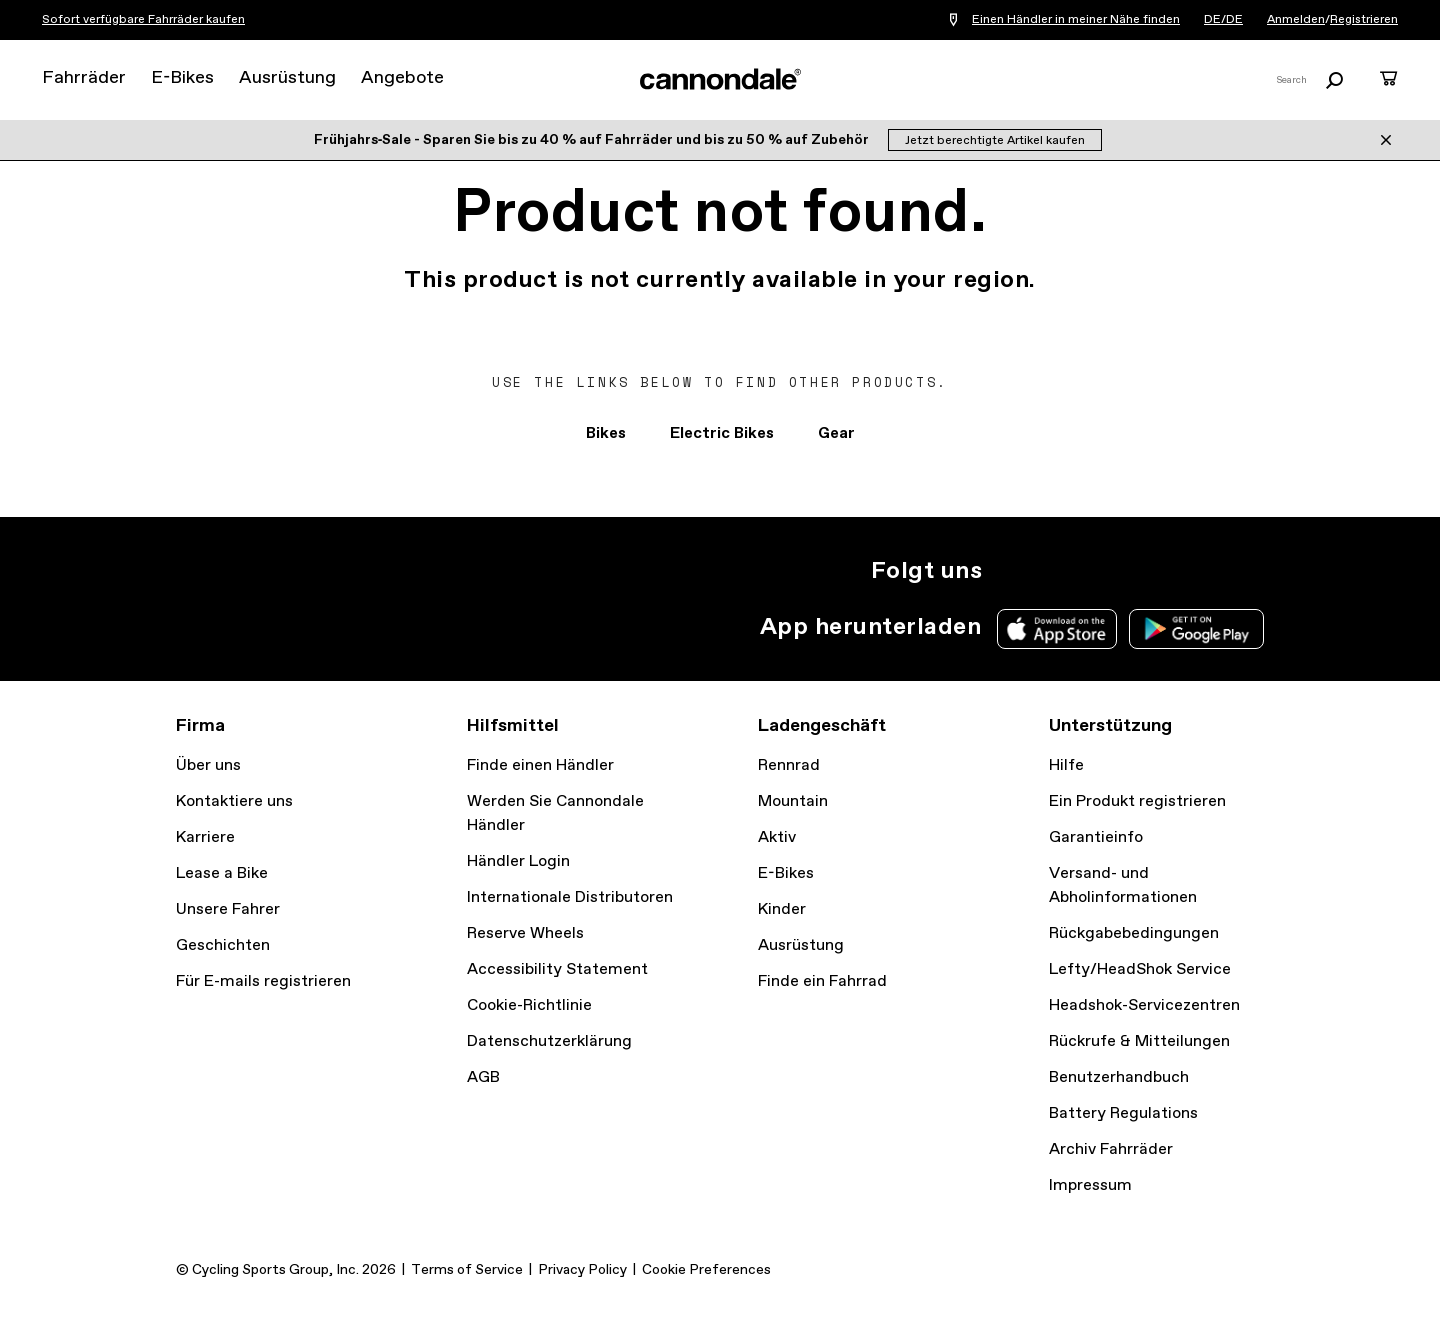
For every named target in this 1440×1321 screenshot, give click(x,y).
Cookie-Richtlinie (529, 1005)
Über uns (208, 765)
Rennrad (789, 765)
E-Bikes (182, 78)
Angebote (402, 78)
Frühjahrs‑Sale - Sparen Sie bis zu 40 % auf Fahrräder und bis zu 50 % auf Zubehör (593, 140)
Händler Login (518, 861)
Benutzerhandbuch (1119, 1077)
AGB (483, 1077)
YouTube (1142, 571)
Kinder (782, 909)
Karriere (205, 837)
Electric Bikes (722, 433)
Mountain (793, 801)
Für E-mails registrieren (263, 981)
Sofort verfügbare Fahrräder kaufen (143, 20)
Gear (836, 433)
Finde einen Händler (540, 765)
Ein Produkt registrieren (1137, 801)
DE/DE (1223, 20)
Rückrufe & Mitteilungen (1139, 1041)
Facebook (1098, 571)
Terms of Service (467, 1270)
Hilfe (1066, 765)
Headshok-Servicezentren (1144, 1005)
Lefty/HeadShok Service (1140, 969)
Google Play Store (1196, 629)
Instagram (1010, 571)
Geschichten (223, 945)
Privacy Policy (582, 1270)
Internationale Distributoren (570, 897)
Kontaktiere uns (234, 801)
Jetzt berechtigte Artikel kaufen (995, 141)
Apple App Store (1057, 629)
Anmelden (1296, 20)
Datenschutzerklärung (549, 1041)
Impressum (1090, 1185)
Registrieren (1364, 20)
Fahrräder (84, 78)
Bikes (606, 433)
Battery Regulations (1123, 1113)
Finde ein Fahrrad (822, 981)
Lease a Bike (222, 873)
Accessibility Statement (557, 969)
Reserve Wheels (525, 933)
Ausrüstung (287, 78)
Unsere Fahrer (228, 909)
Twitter (1054, 571)
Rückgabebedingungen (1134, 933)
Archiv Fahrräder (1111, 1149)
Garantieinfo (1096, 837)
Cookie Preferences (706, 1270)
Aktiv (777, 837)
